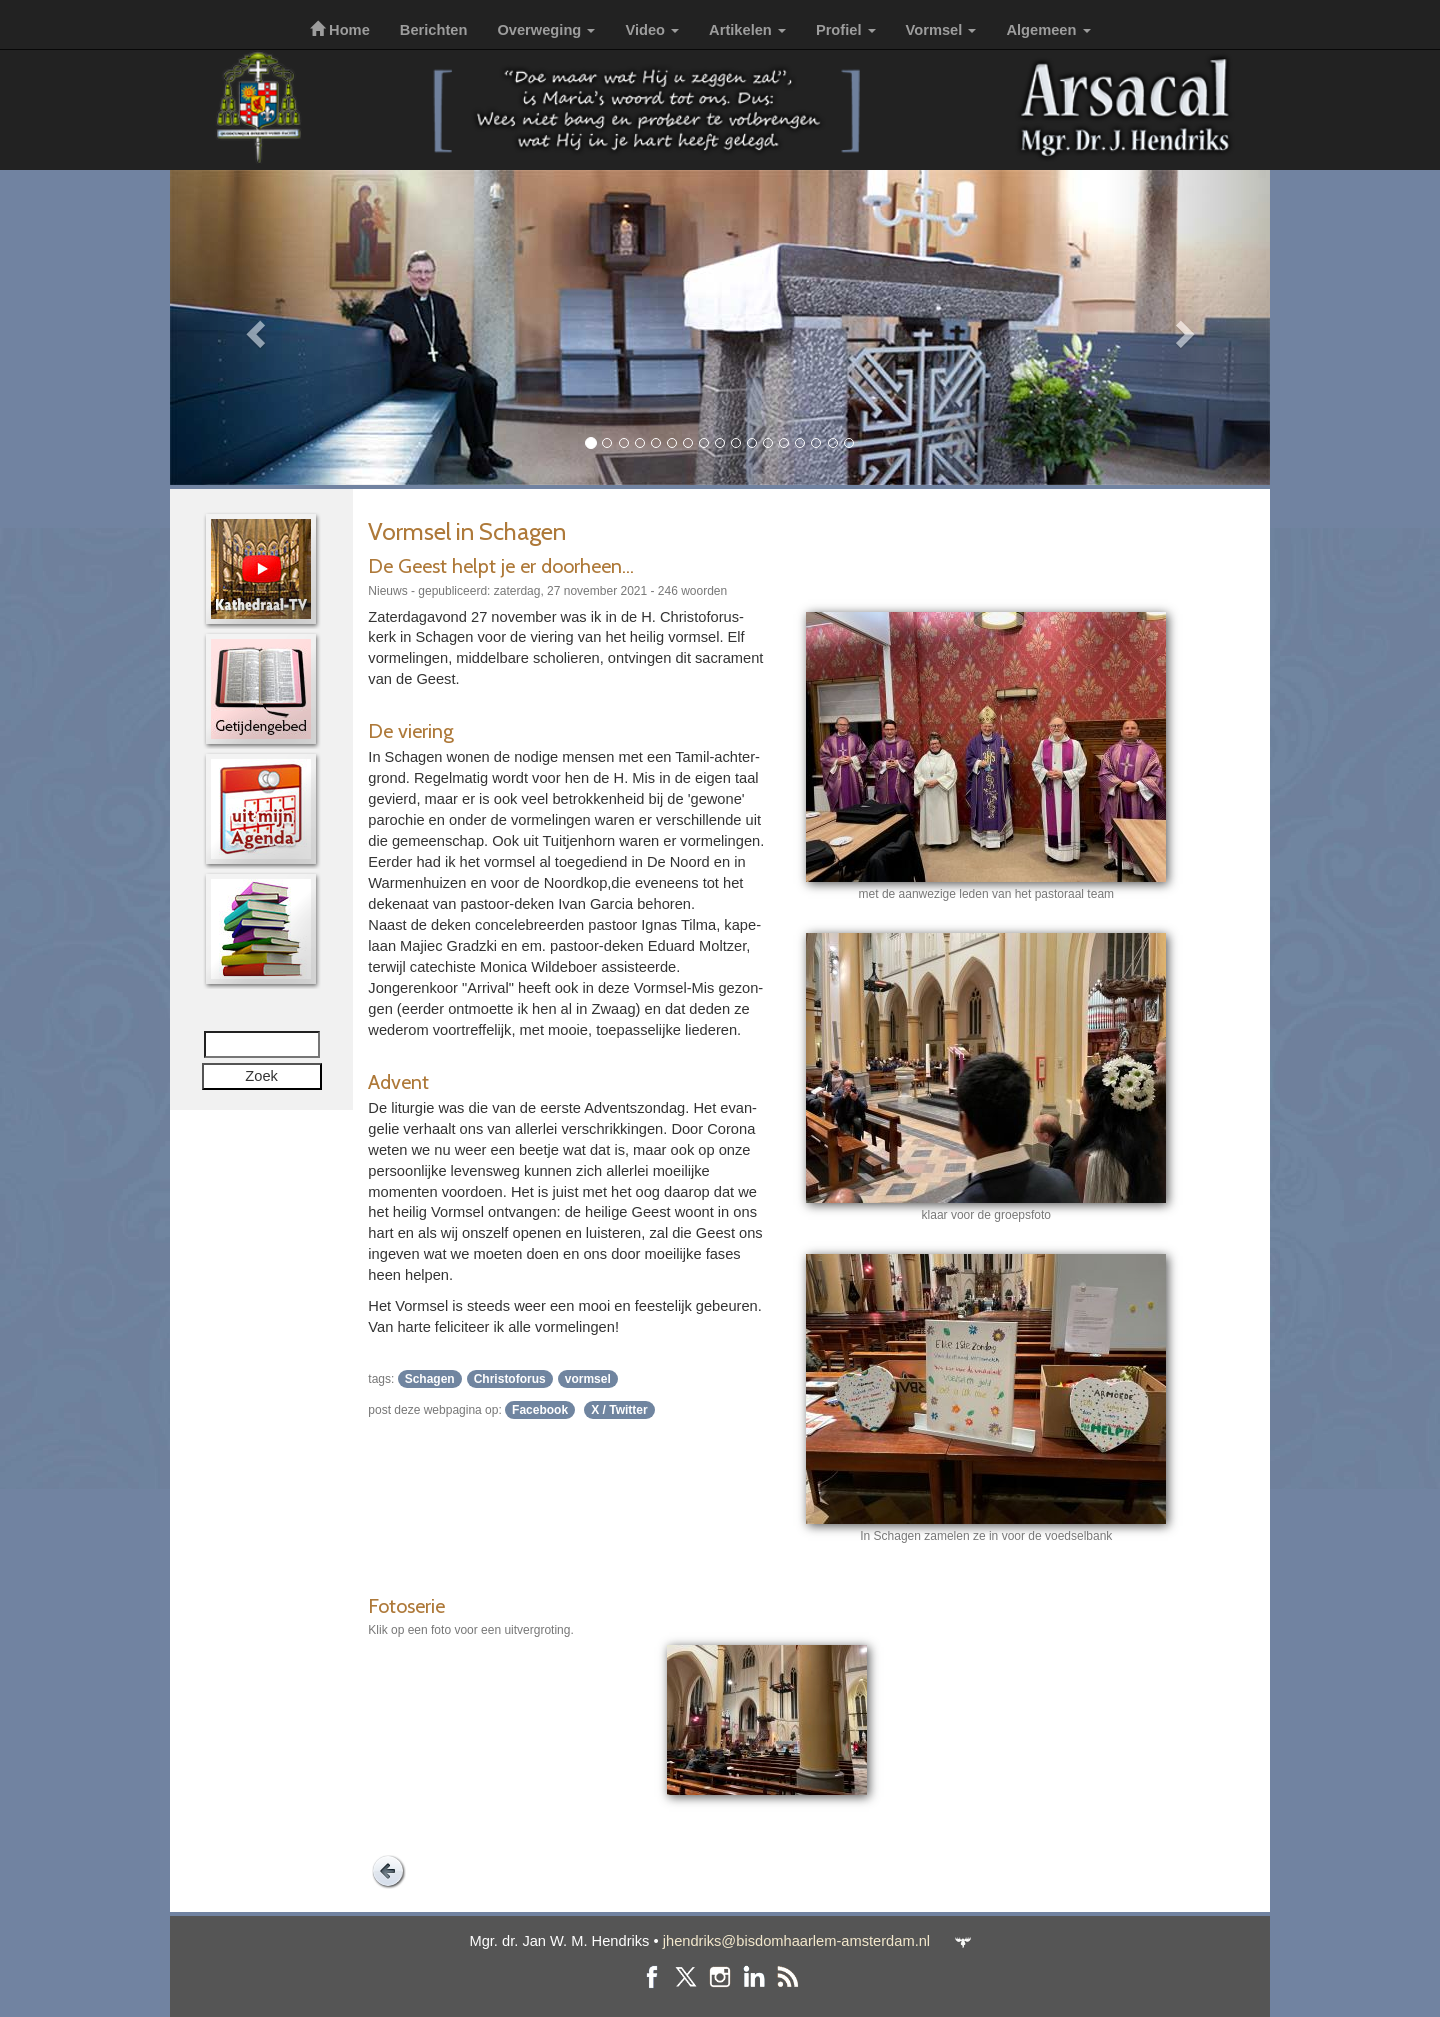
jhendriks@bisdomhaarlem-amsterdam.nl (796, 1941)
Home (340, 30)
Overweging (546, 30)
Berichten (434, 30)
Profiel (846, 30)
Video (652, 30)
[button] (252, 327)
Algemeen (1048, 30)
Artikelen (747, 30)
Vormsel (941, 30)
